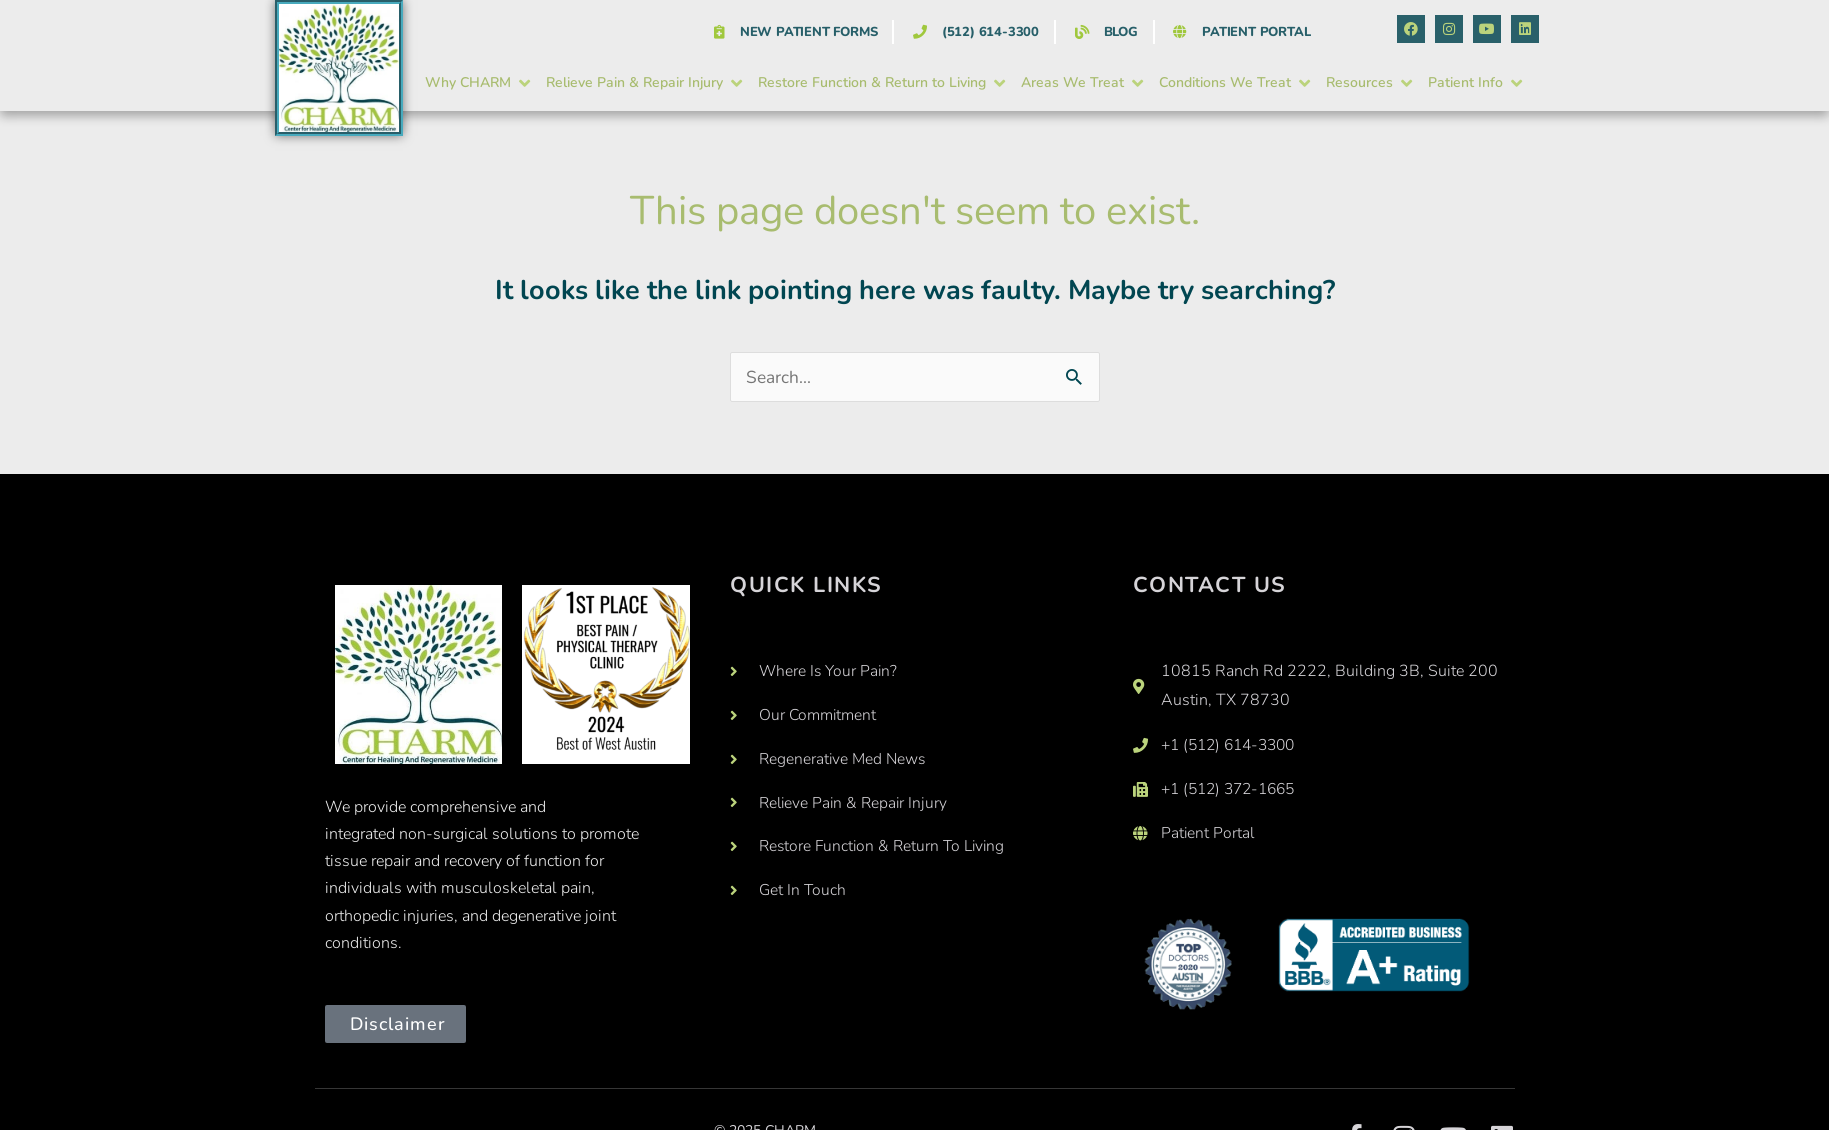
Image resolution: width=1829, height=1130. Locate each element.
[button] (479, 83)
